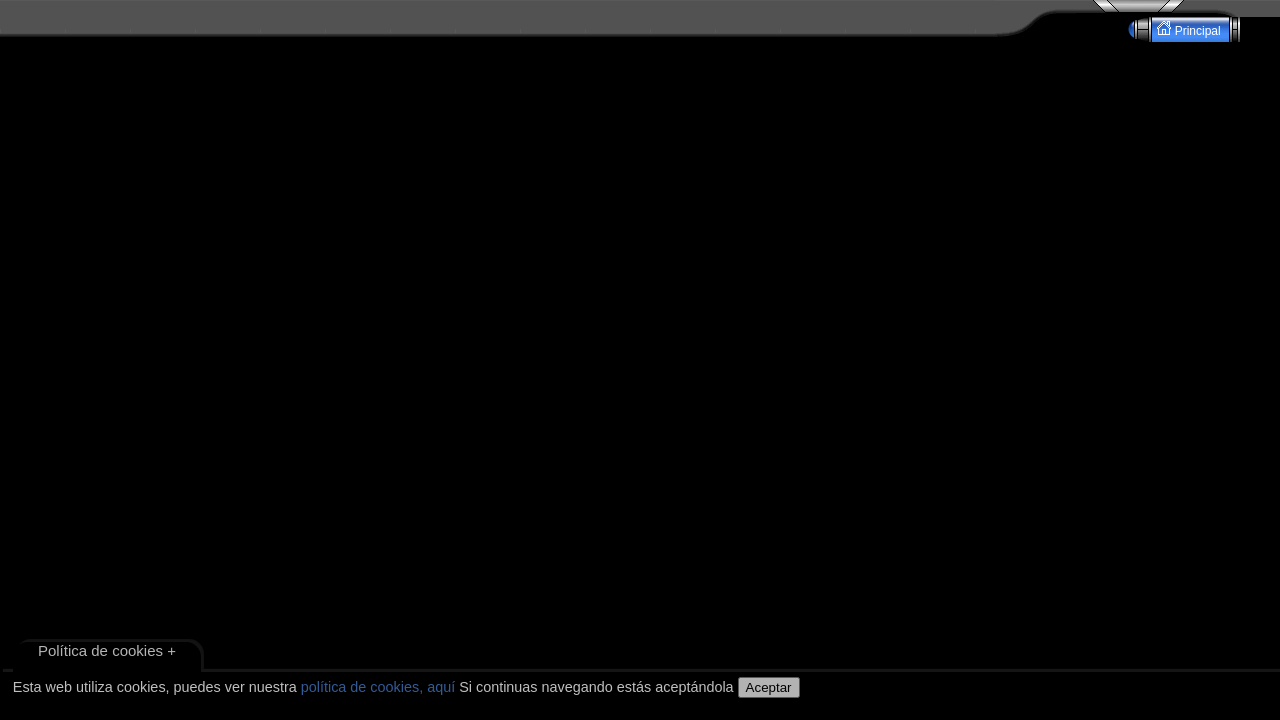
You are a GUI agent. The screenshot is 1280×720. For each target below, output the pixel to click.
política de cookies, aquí (378, 687)
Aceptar (769, 687)
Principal (1190, 29)
